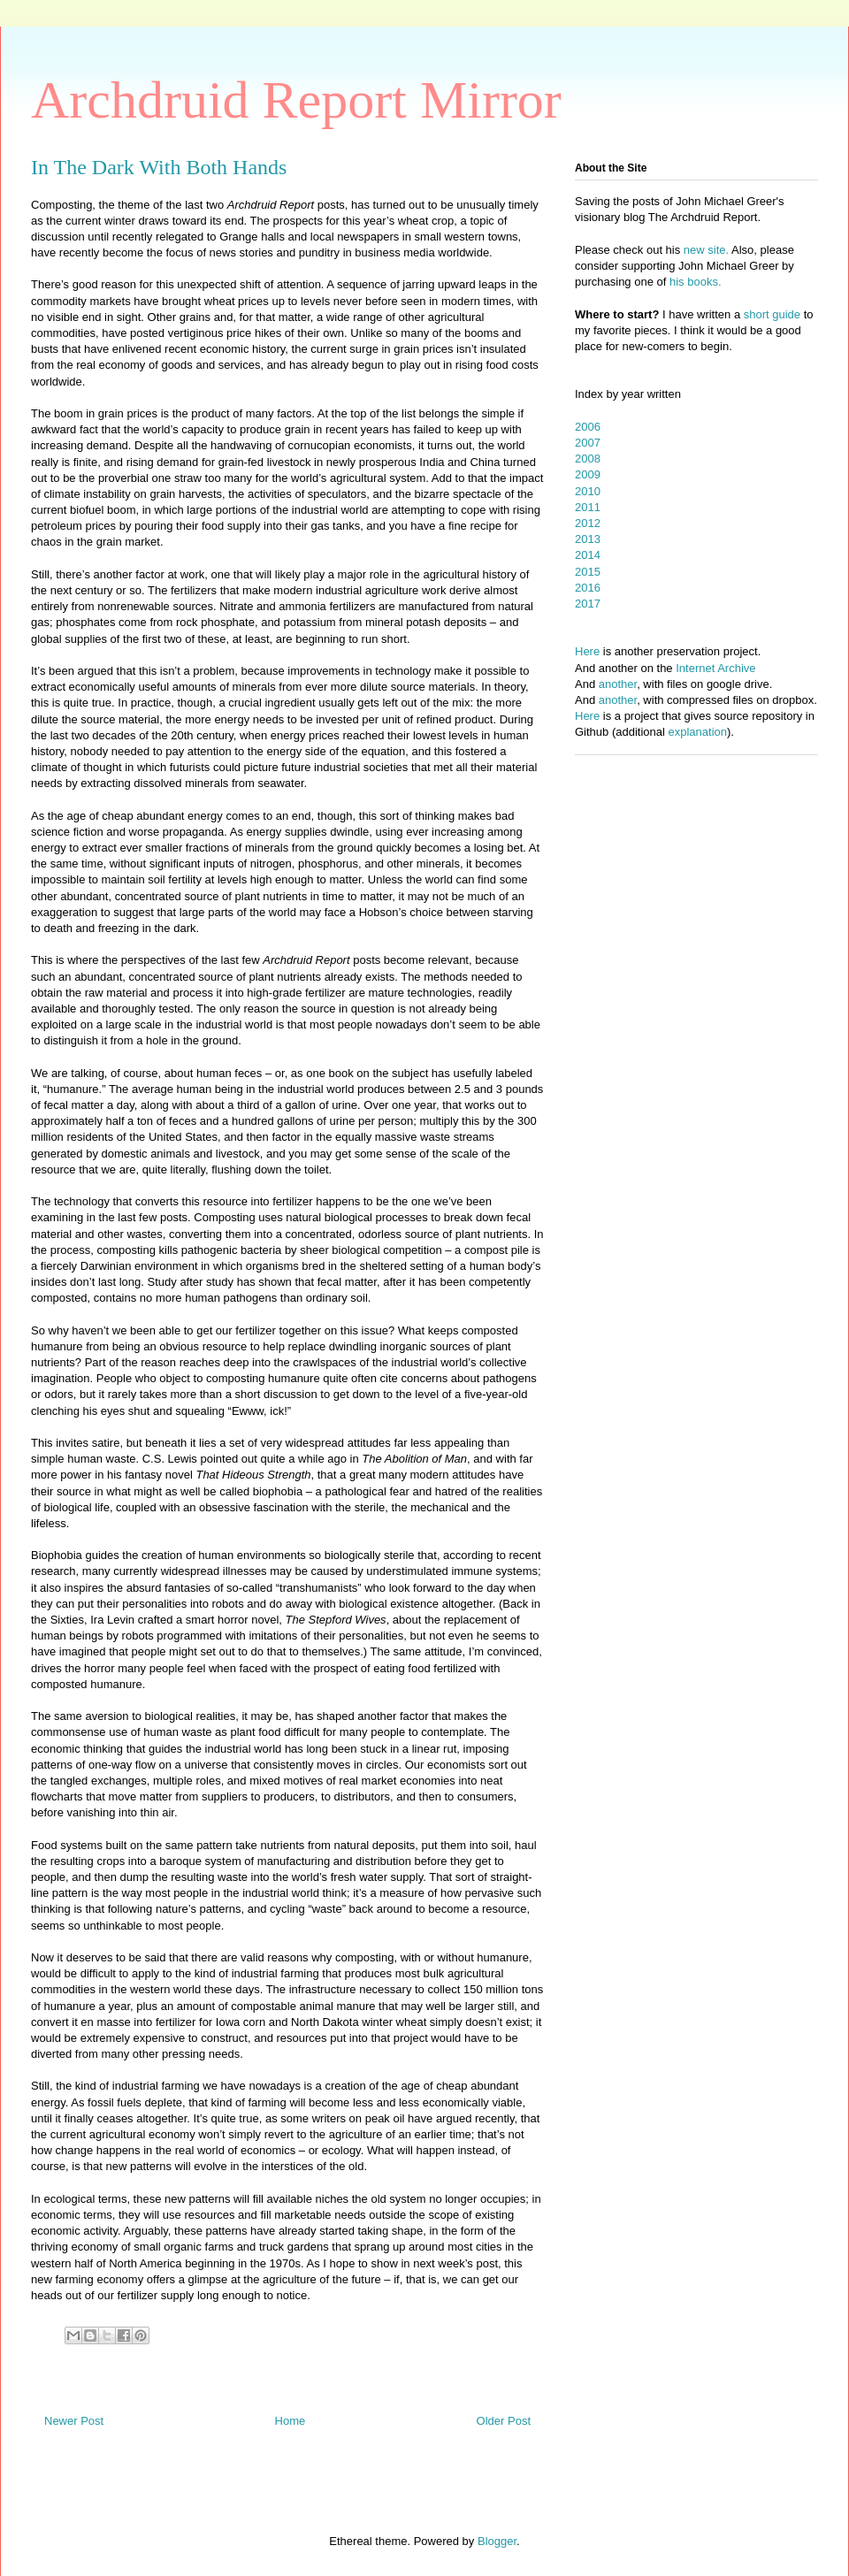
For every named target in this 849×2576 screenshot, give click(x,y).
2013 (587, 539)
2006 (587, 426)
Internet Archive (715, 668)
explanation (698, 731)
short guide (772, 314)
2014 (587, 555)
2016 (587, 587)
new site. (707, 249)
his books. (695, 281)
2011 (587, 507)
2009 (587, 474)
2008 (587, 458)
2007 (587, 442)
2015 (587, 571)
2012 (587, 523)
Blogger (497, 2541)
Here (587, 651)
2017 (587, 603)
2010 (587, 491)
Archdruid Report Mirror (296, 100)
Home (290, 2420)
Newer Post (73, 2420)
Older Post (504, 2420)
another (618, 684)
